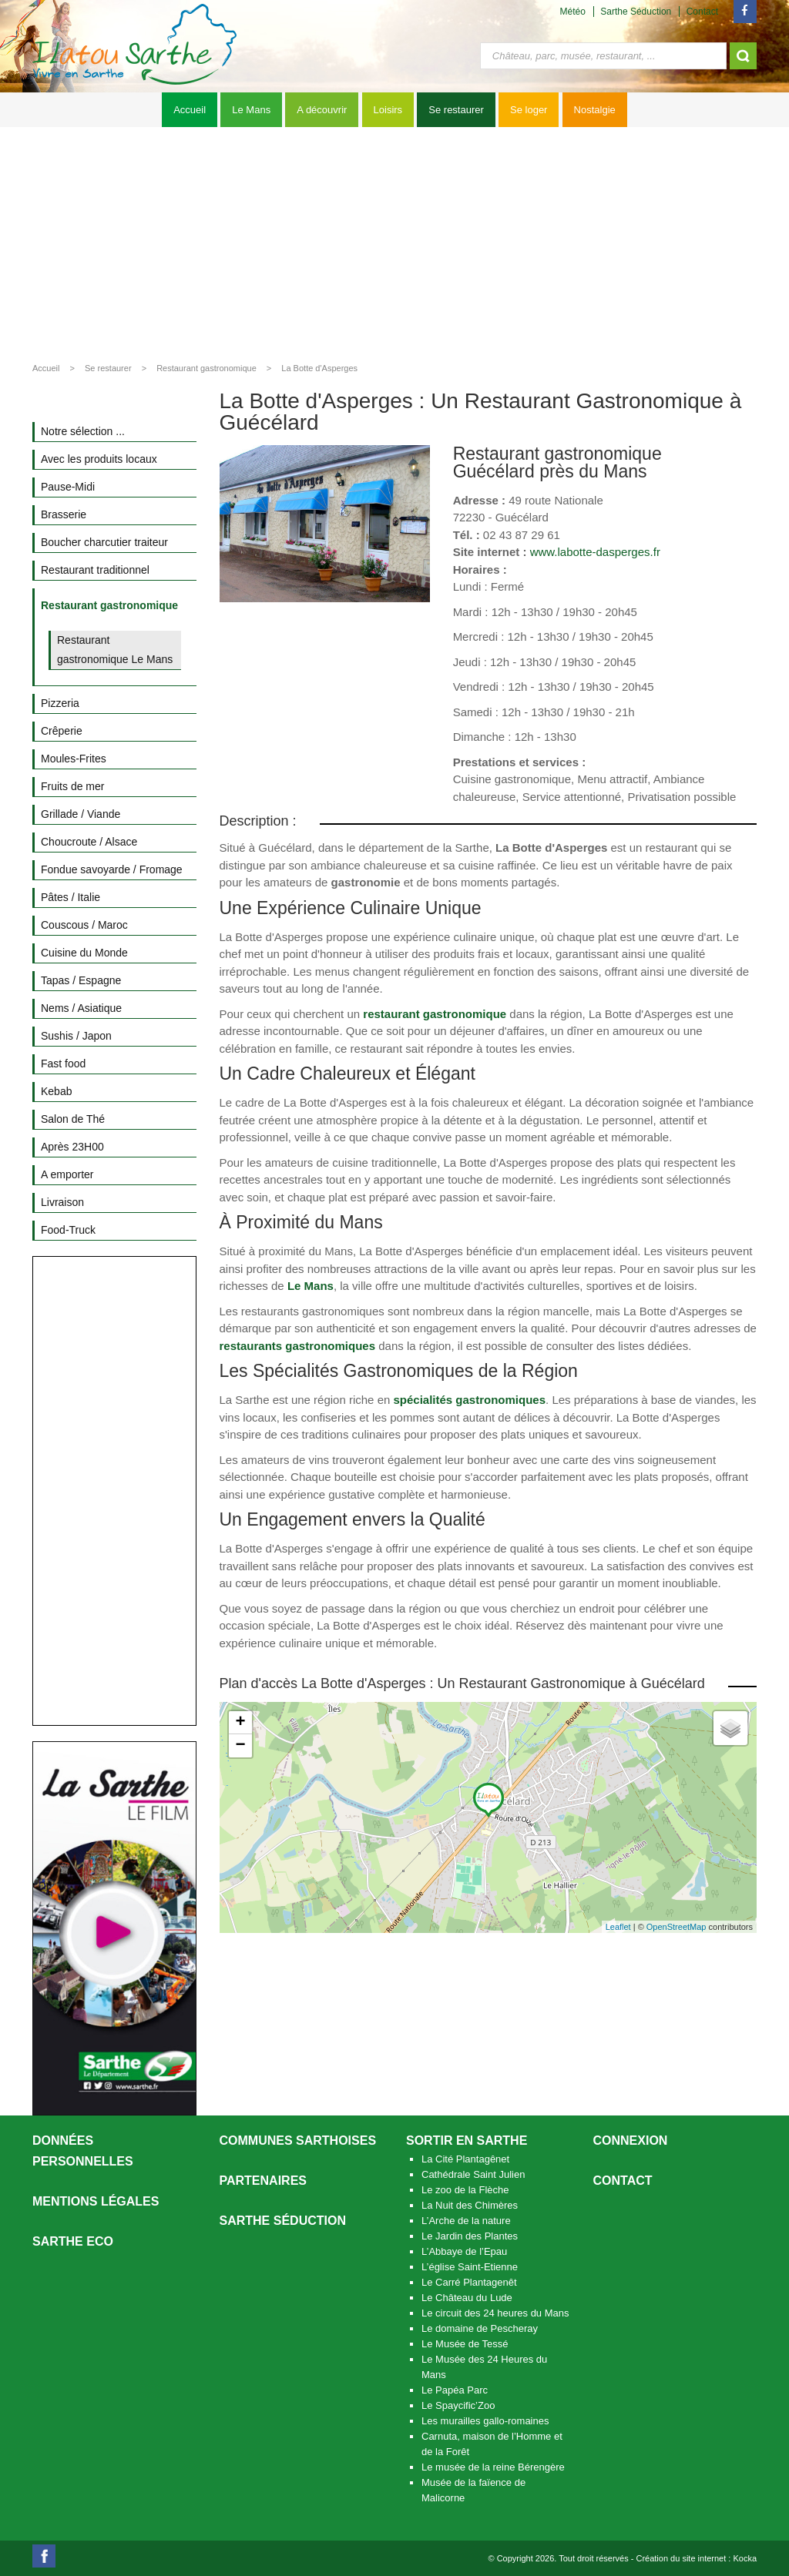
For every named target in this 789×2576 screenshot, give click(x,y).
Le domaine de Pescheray (479, 2328)
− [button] (240, 1745)
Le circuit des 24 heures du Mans (495, 2313)
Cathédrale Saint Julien (473, 2174)
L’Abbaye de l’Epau (464, 2251)
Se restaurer (456, 110)
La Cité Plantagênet (465, 2159)
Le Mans (251, 110)
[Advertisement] (394, 242)
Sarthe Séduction (635, 11)
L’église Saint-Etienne (469, 2267)
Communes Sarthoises (298, 2140)
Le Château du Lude (466, 2297)
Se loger (528, 110)
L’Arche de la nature (466, 2220)
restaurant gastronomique (434, 1013)
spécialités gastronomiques (469, 1399)
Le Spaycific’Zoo (458, 2405)
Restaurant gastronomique (206, 368)
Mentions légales (95, 2201)
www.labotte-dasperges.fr (595, 551)
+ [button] (240, 1722)
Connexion (630, 2140)
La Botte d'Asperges (319, 368)
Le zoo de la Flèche (465, 2190)
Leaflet (618, 1926)
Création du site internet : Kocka (696, 2558)
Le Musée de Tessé (465, 2344)
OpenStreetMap (676, 1926)
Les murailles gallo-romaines (485, 2421)
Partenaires (263, 2180)
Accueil (189, 110)
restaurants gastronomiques (298, 1345)
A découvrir (322, 110)
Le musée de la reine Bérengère (493, 2467)
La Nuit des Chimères (469, 2205)
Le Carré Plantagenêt (469, 2282)
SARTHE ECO (72, 2241)
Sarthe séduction (283, 2220)
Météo (573, 11)
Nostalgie (595, 110)
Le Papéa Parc (454, 2390)
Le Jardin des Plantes (469, 2236)
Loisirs (388, 110)
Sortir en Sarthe (466, 2140)
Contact (702, 11)
